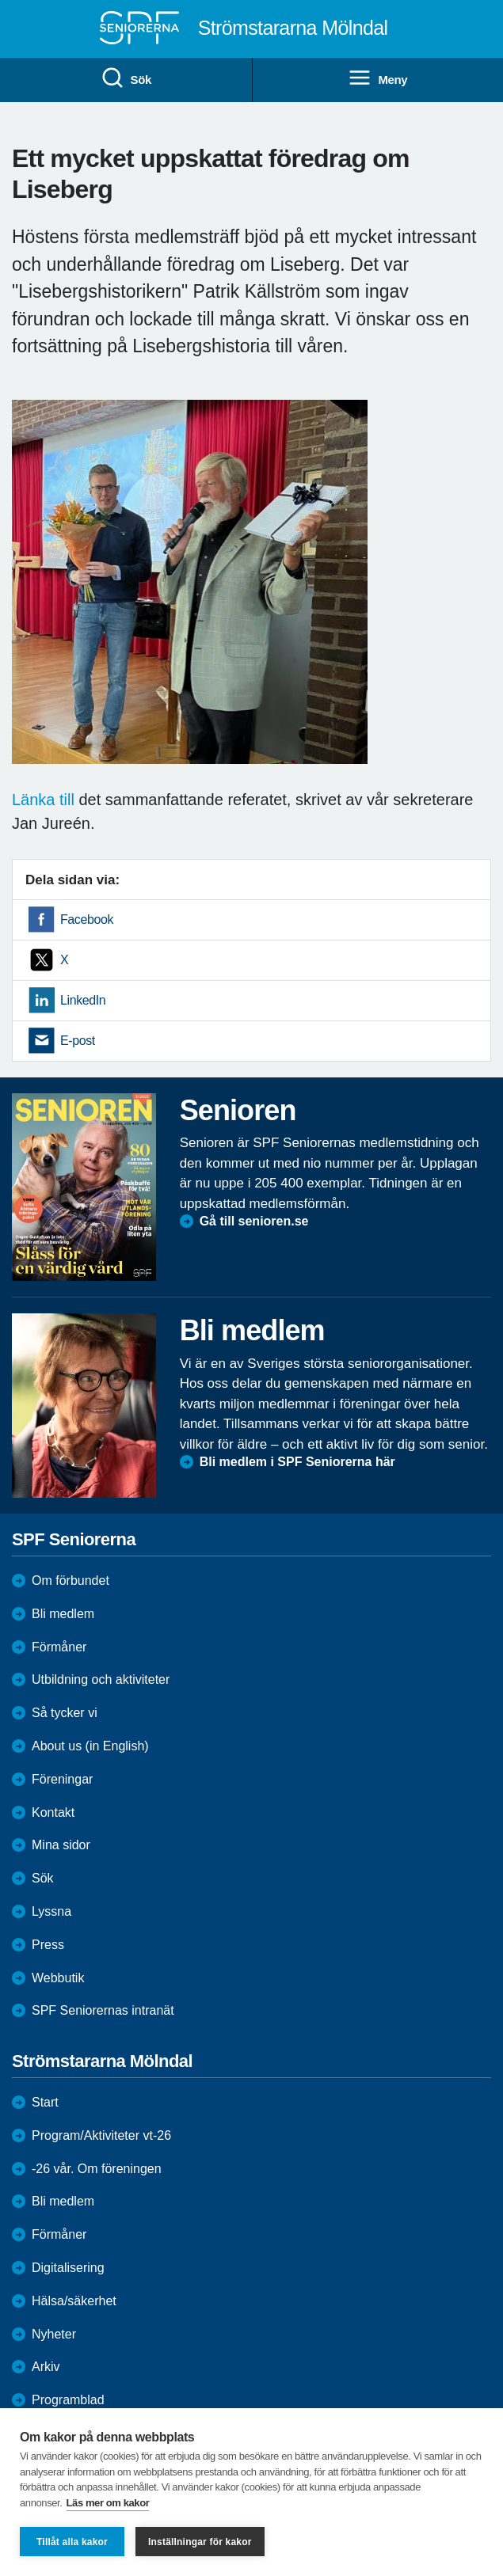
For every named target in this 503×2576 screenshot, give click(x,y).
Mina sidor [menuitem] (61, 1845)
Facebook (86, 919)
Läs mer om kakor (108, 2503)
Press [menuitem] (48, 1944)
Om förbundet (70, 1580)
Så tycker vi (64, 1712)
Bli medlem (63, 1613)
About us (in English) (90, 1746)
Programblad (68, 2400)
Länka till (43, 799)
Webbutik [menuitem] (58, 1978)
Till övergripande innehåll (0, 0)
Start (45, 2102)
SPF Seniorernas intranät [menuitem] (103, 2010)
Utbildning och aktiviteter (101, 1679)
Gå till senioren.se (254, 1221)
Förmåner (59, 1647)
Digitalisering (68, 2267)
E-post (77, 1040)
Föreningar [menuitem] (62, 1779)
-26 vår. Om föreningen (97, 2168)
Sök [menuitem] (126, 78)
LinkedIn (82, 1000)
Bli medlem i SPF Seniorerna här (297, 1461)
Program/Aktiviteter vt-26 (101, 2135)
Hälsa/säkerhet (74, 2301)
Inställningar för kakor (200, 2542)
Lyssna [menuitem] (51, 1911)
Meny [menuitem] (377, 78)
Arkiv (46, 2366)
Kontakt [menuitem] (53, 1812)
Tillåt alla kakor (72, 2542)
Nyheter (54, 2334)
